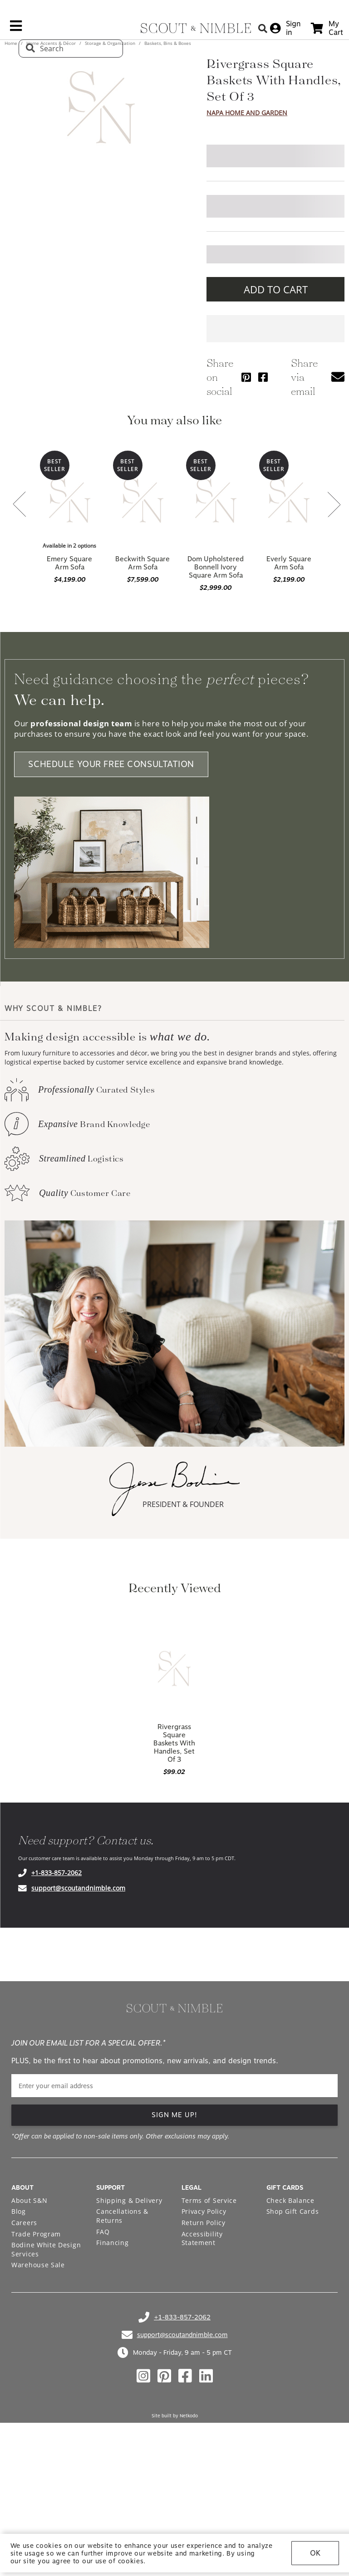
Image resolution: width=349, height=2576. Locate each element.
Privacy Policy (204, 2211)
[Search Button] (263, 28)
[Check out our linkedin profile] (206, 2376)
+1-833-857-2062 (56, 1872)
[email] (174, 2085)
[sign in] (285, 28)
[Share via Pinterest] (246, 376)
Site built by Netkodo (175, 2415)
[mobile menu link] (16, 29)
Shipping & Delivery (129, 2200)
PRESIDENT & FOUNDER (183, 1504)
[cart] (327, 28)
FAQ (102, 2231)
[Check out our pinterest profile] (164, 2376)
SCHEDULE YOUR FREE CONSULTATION (111, 764)
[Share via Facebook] (263, 376)
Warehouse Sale (38, 2264)
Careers (24, 2222)
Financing (112, 2242)
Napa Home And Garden (246, 112)
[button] (337, 377)
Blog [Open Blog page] (18, 2211)
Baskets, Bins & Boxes (167, 43)
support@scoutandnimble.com (78, 1888)
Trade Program (36, 2234)
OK (315, 2553)
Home (12, 43)
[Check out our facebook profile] (185, 2376)
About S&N (29, 2200)
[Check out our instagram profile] (143, 2376)
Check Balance (290, 2200)
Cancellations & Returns (122, 2216)
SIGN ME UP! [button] (174, 2115)
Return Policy (204, 2222)
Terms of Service (209, 2200)
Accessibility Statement (202, 2238)
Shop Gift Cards (292, 2211)
